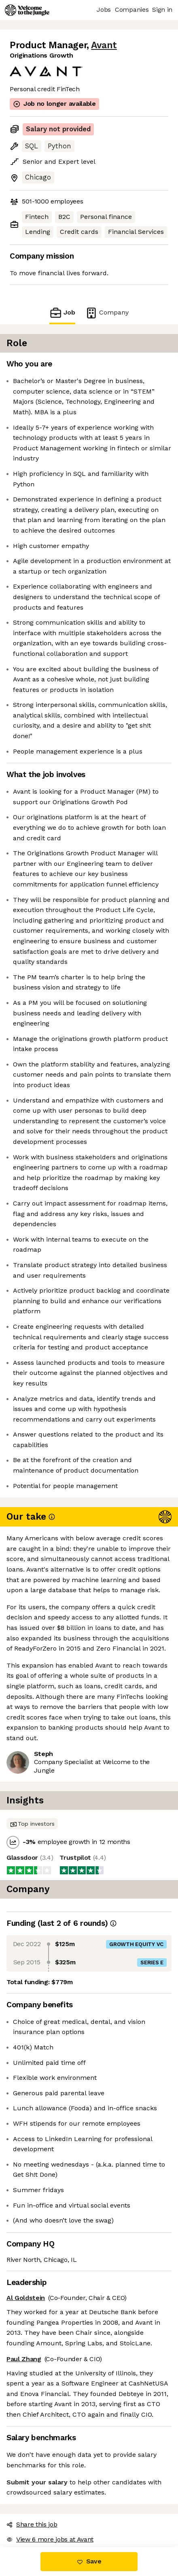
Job (62, 312)
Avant (104, 45)
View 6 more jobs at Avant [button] (49, 2539)
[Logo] (27, 10)
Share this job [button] (31, 2524)
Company (107, 312)
